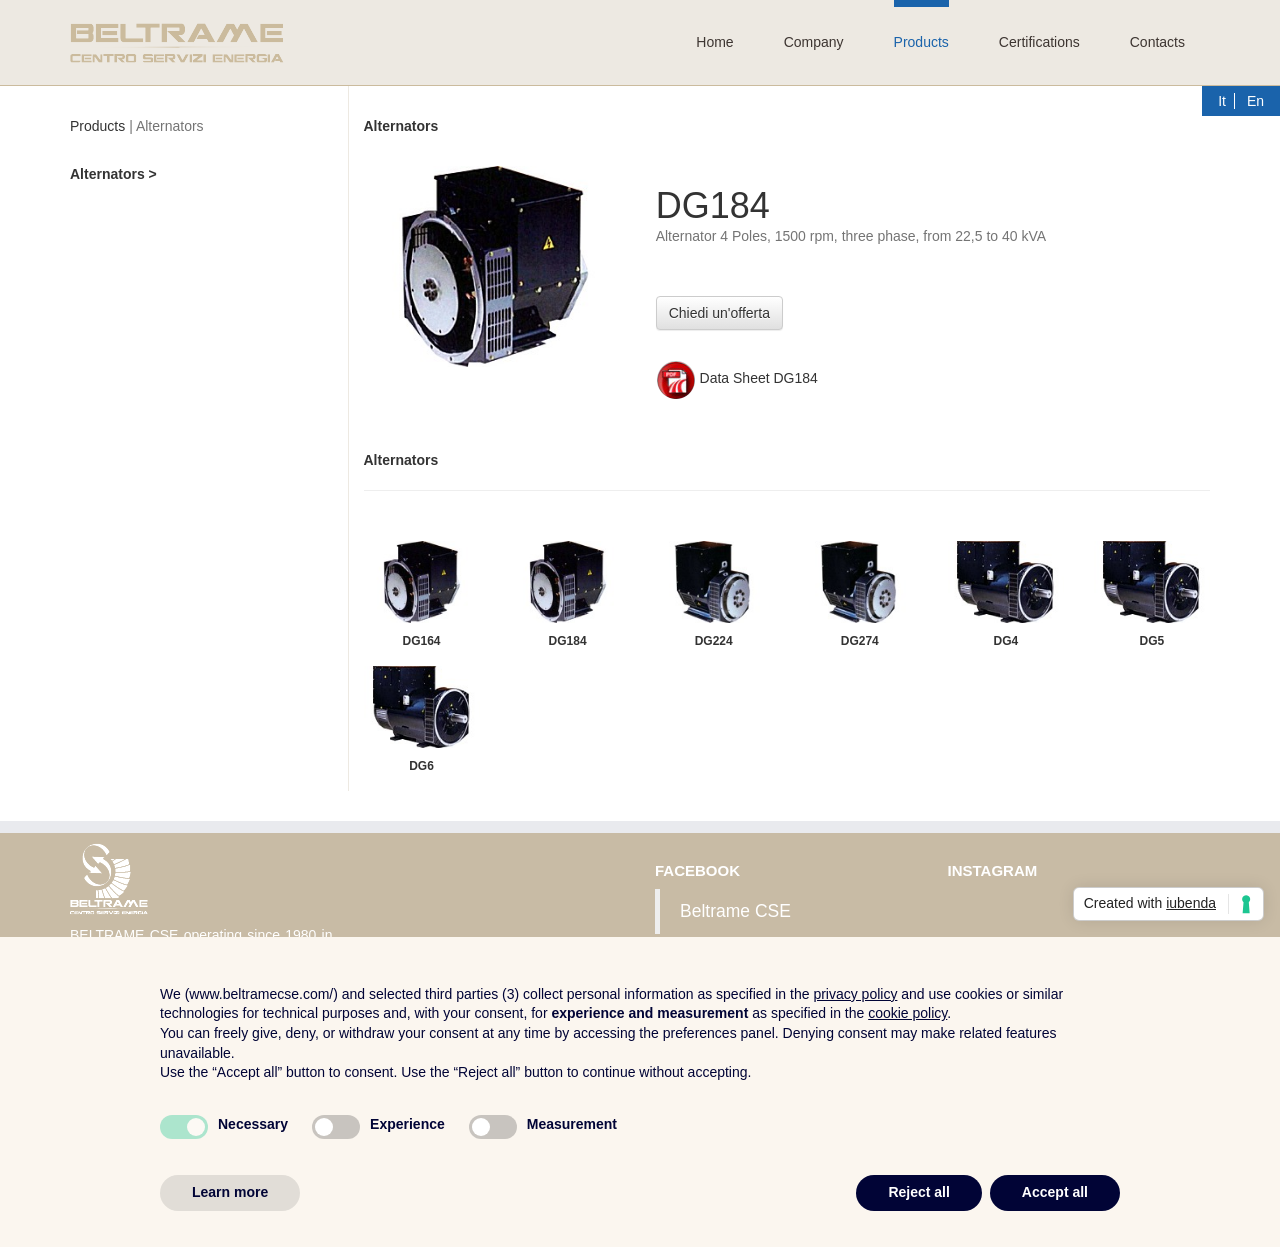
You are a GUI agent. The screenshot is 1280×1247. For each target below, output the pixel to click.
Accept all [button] (1055, 1192)
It (1222, 101)
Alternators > (113, 174)
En (1255, 101)
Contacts (1157, 42)
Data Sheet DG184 (737, 378)
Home (714, 42)
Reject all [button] (918, 1192)
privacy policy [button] (855, 994)
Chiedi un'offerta (719, 313)
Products (921, 42)
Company (814, 42)
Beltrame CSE (735, 911)
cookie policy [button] (907, 1013)
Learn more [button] (230, 1192)
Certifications (1039, 42)
